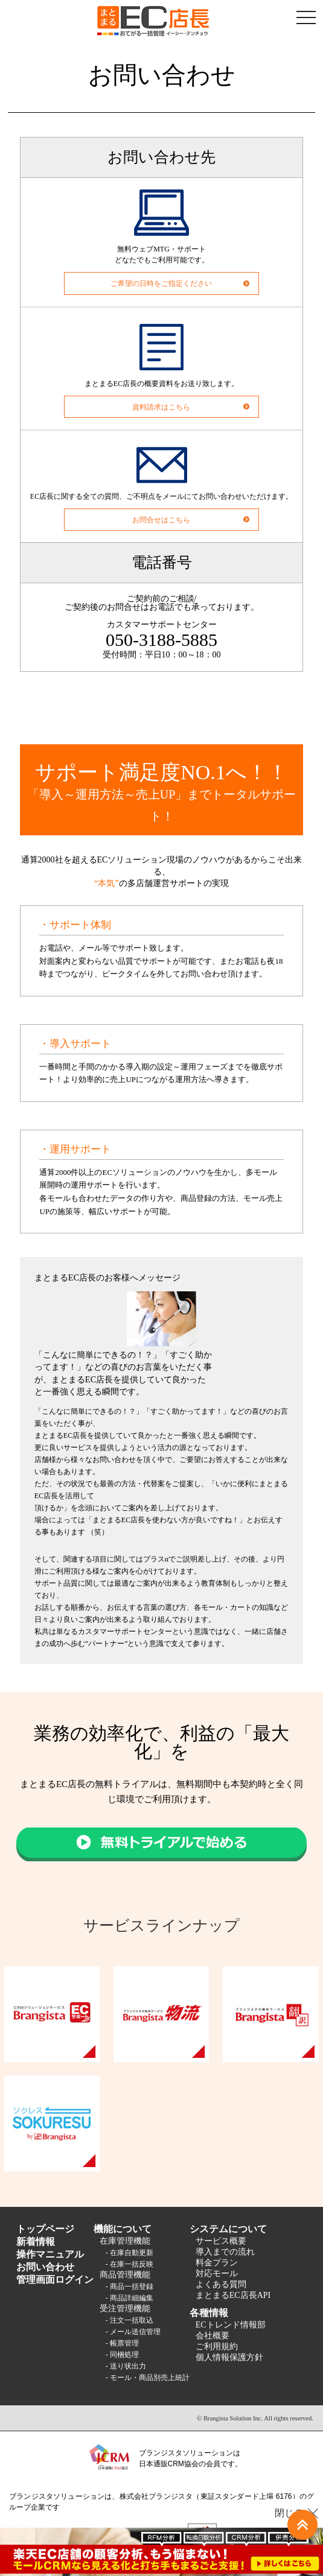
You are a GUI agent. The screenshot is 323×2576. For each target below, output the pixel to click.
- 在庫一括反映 (129, 2264)
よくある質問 (221, 2284)
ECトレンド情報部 (231, 2324)
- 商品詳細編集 (129, 2298)
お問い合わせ (45, 2267)
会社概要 (212, 2335)
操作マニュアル (50, 2254)
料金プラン (217, 2262)
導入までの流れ (225, 2251)
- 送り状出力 (126, 2366)
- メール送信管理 (133, 2332)
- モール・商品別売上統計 (148, 2377)
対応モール (217, 2273)
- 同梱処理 (122, 2354)
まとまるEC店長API (233, 2295)
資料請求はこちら (161, 407)
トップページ (45, 2229)
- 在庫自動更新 (129, 2252)
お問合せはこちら (161, 520)
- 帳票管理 (122, 2343)
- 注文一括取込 (129, 2320)
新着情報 (35, 2241)
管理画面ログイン (55, 2279)
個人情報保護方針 (229, 2357)
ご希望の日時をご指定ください (161, 283)
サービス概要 (221, 2240)
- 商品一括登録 (129, 2286)
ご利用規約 (217, 2346)
